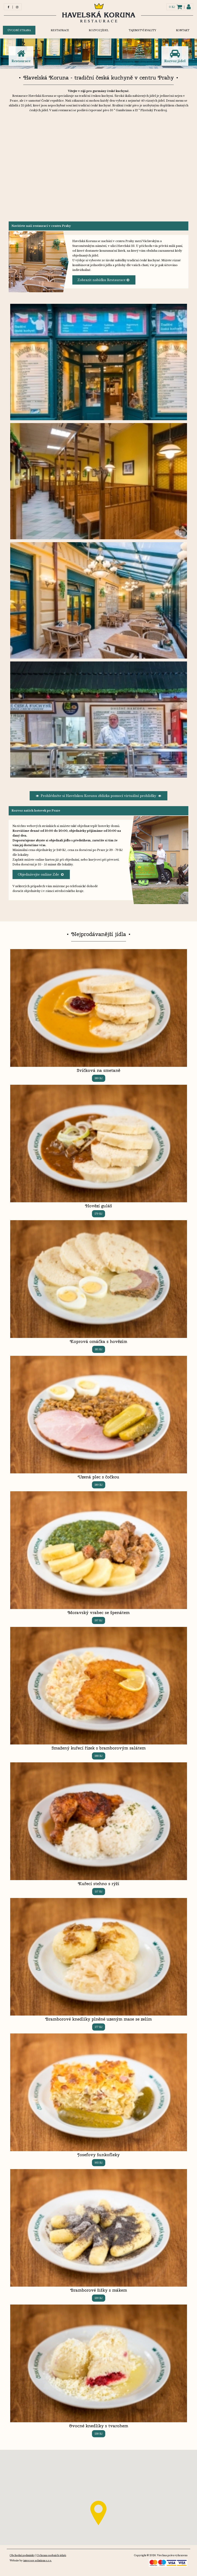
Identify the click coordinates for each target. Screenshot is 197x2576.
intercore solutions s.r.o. (37, 2560)
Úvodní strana (19, 30)
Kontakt (182, 30)
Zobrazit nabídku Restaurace (103, 280)
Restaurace (60, 30)
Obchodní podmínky (22, 2555)
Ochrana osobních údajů (51, 2555)
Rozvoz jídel (99, 30)
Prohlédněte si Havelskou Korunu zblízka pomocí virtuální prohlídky (98, 796)
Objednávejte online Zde (41, 874)
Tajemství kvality (142, 30)
